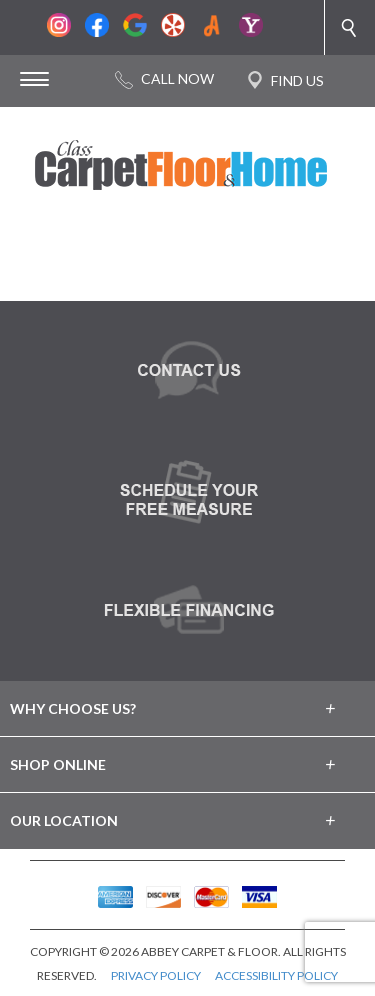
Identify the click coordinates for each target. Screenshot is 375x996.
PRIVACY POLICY (156, 975)
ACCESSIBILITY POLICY (276, 975)
